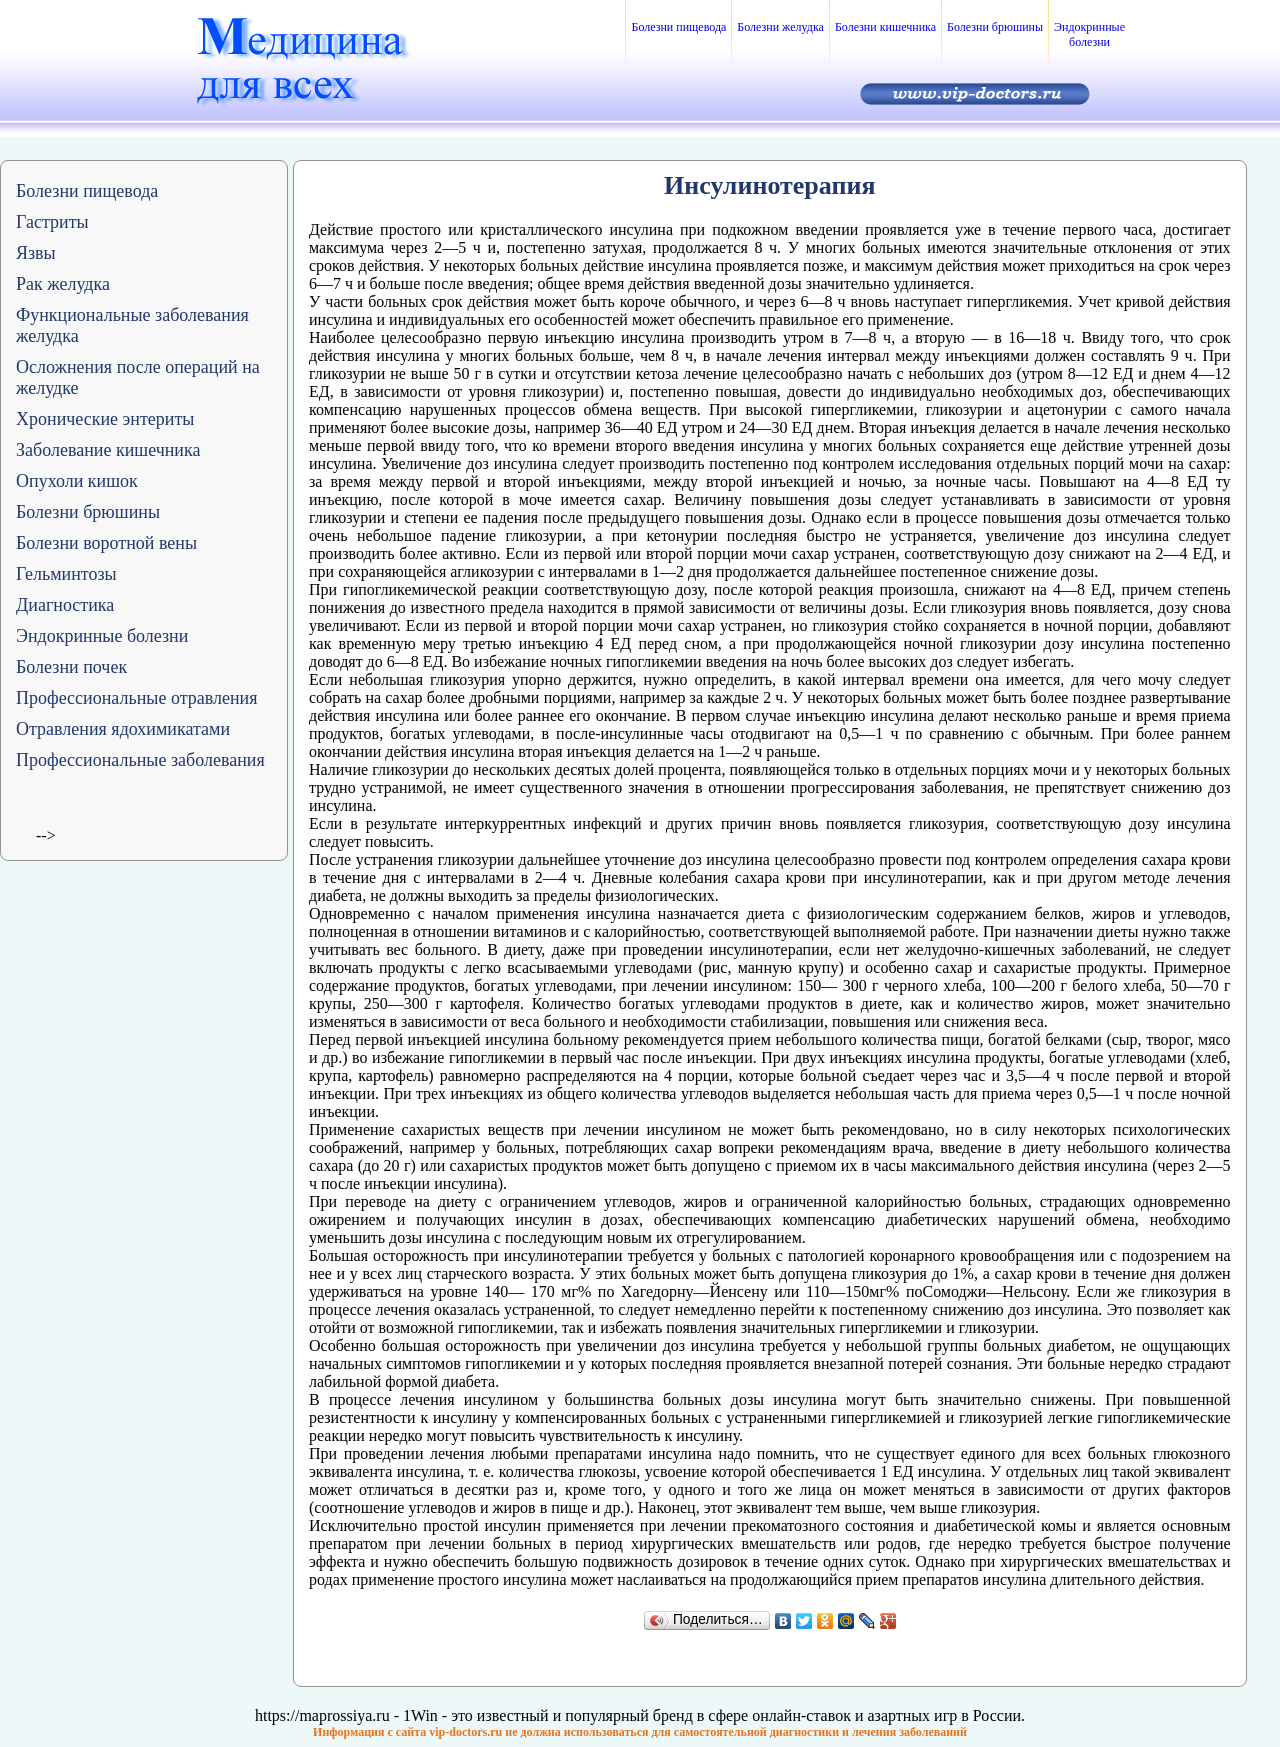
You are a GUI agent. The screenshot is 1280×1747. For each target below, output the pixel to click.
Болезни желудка (780, 27)
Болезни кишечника (885, 27)
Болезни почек (71, 667)
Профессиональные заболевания (140, 760)
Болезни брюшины (995, 27)
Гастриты (52, 222)
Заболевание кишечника (108, 450)
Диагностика (65, 605)
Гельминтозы (66, 574)
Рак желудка (63, 284)
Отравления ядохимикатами (123, 729)
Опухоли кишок (77, 481)
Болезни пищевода (678, 27)
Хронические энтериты (105, 419)
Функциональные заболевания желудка (132, 325)
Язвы (36, 253)
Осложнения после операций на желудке (138, 377)
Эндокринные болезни (1089, 34)
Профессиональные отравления (137, 698)
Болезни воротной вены (106, 543)
